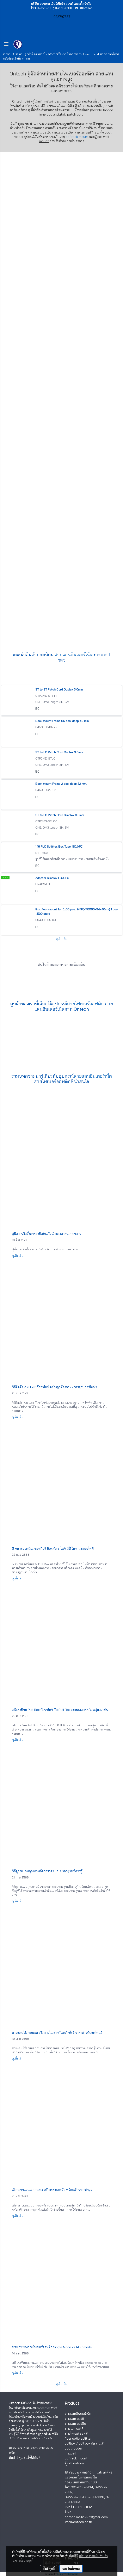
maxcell (70, 2453)
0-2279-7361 (74, 2497)
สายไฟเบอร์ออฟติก (82, 85)
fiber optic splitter (78, 2438)
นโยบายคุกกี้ (26, 2560)
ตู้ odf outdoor (75, 2463)
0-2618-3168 (94, 2497)
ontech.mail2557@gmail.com (86, 2517)
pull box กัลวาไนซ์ (91, 2443)
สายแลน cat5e (75, 2423)
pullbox (70, 2443)
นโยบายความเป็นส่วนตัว (93, 2556)
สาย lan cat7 (74, 2428)
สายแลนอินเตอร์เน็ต (74, 654)
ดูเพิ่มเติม (61, 938)
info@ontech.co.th (78, 2522)
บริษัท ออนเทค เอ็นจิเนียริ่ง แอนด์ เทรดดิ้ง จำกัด (61, 4)
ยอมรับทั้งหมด (71, 2568)
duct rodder (73, 2448)
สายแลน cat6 (74, 2418)
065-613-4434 (82, 2487)
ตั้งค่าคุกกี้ (49, 2568)
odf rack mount (77, 137)
